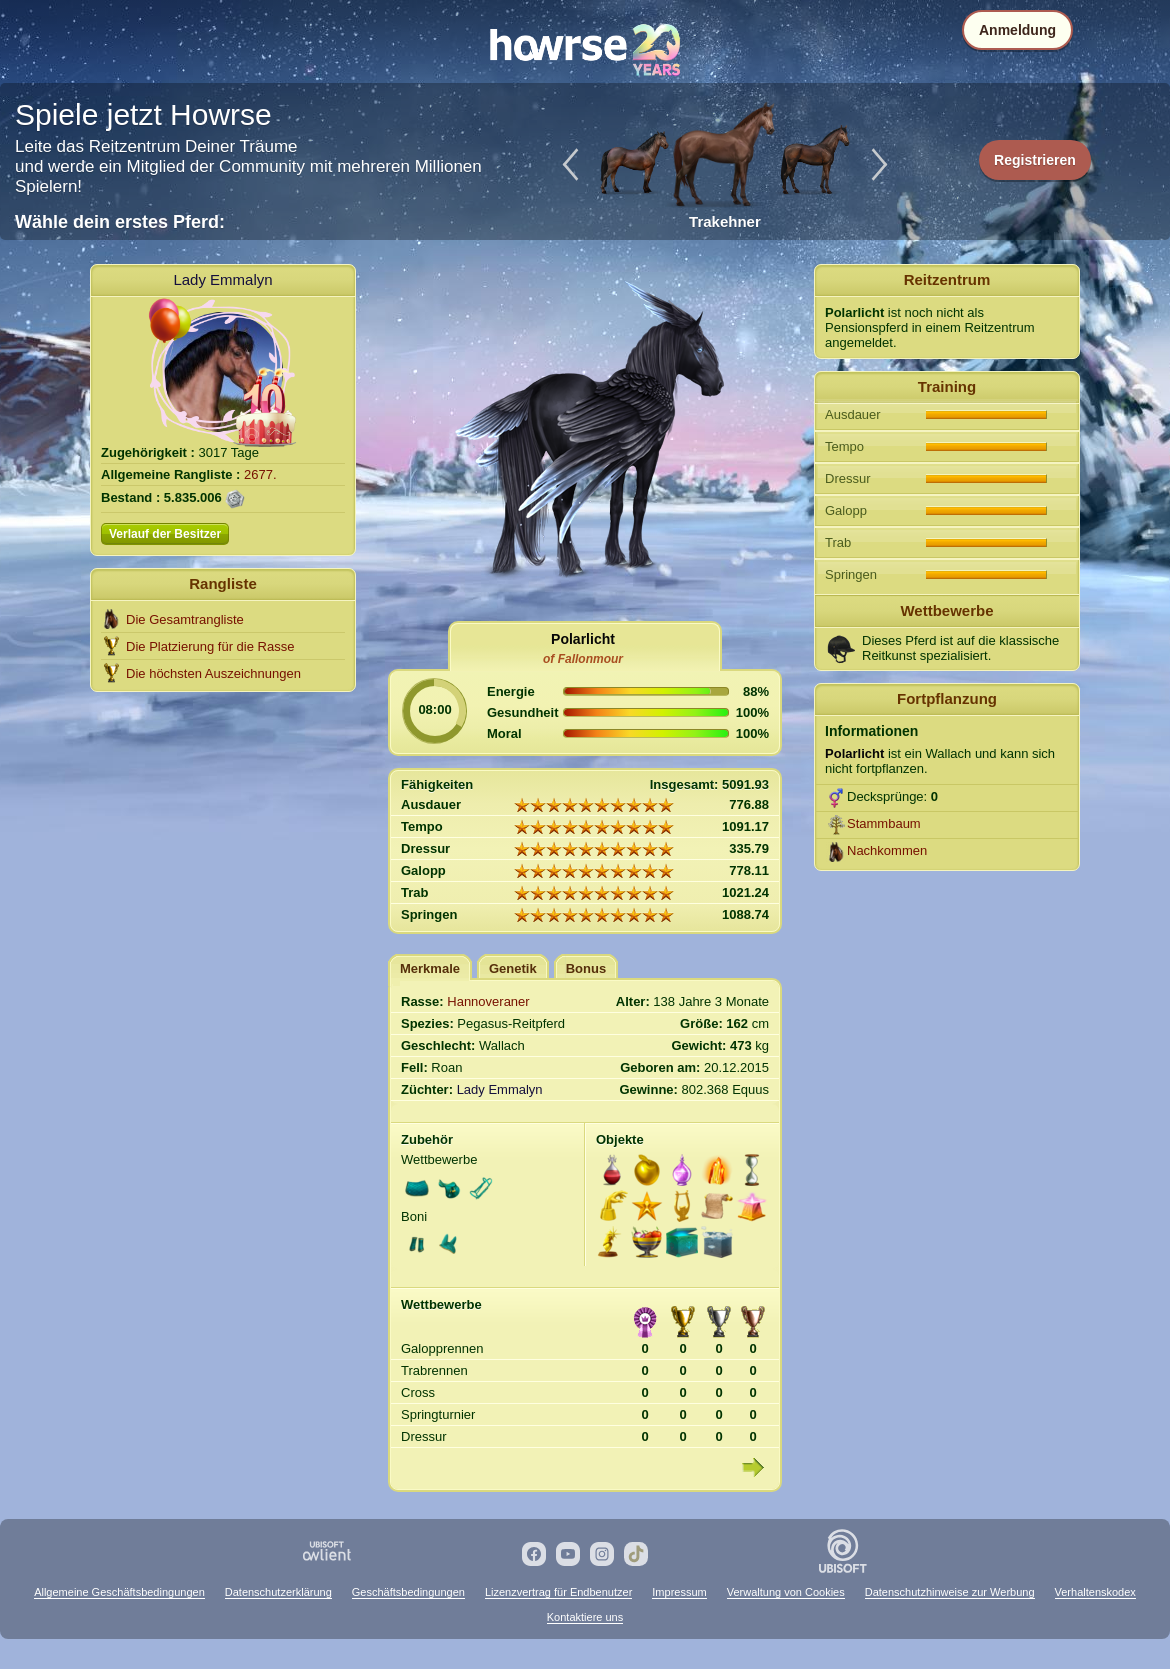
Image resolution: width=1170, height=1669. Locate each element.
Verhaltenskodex (1095, 1592)
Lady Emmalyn (222, 279)
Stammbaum (884, 823)
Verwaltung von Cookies (786, 1592)
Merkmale (430, 968)
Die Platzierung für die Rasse (210, 646)
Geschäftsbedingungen (408, 1592)
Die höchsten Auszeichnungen (213, 673)
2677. (260, 474)
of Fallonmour (583, 659)
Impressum (679, 1592)
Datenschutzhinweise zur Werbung (950, 1592)
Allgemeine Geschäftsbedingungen (119, 1592)
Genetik (513, 968)
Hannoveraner (488, 1001)
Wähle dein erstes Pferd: (120, 222)
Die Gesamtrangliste (185, 619)
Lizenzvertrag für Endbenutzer (558, 1592)
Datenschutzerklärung (278, 1592)
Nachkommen (887, 850)
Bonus (586, 968)
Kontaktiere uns (585, 1617)
